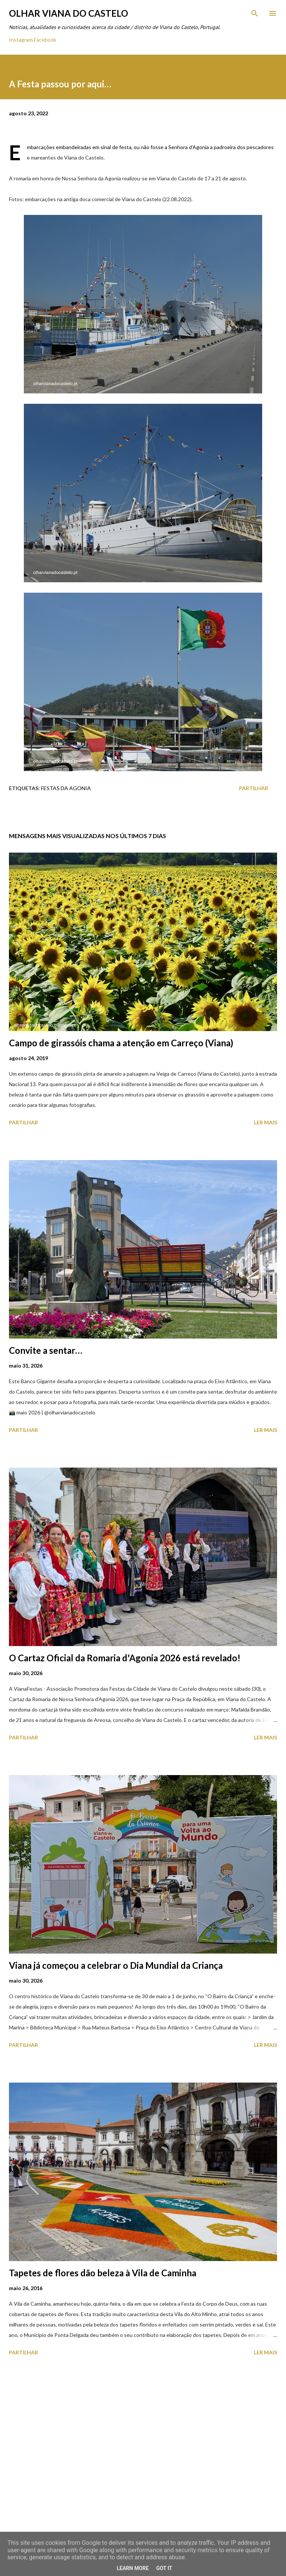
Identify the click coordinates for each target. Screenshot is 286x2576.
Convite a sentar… (45, 1350)
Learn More (133, 2568)
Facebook (45, 39)
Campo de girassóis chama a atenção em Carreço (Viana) (121, 1042)
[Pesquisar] (254, 13)
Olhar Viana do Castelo (68, 13)
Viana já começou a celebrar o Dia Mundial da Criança (116, 1965)
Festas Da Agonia (66, 788)
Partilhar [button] (253, 788)
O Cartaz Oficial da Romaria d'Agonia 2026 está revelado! (125, 1657)
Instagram (21, 39)
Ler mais (265, 1122)
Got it (164, 2568)
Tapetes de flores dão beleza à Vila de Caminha (102, 2272)
